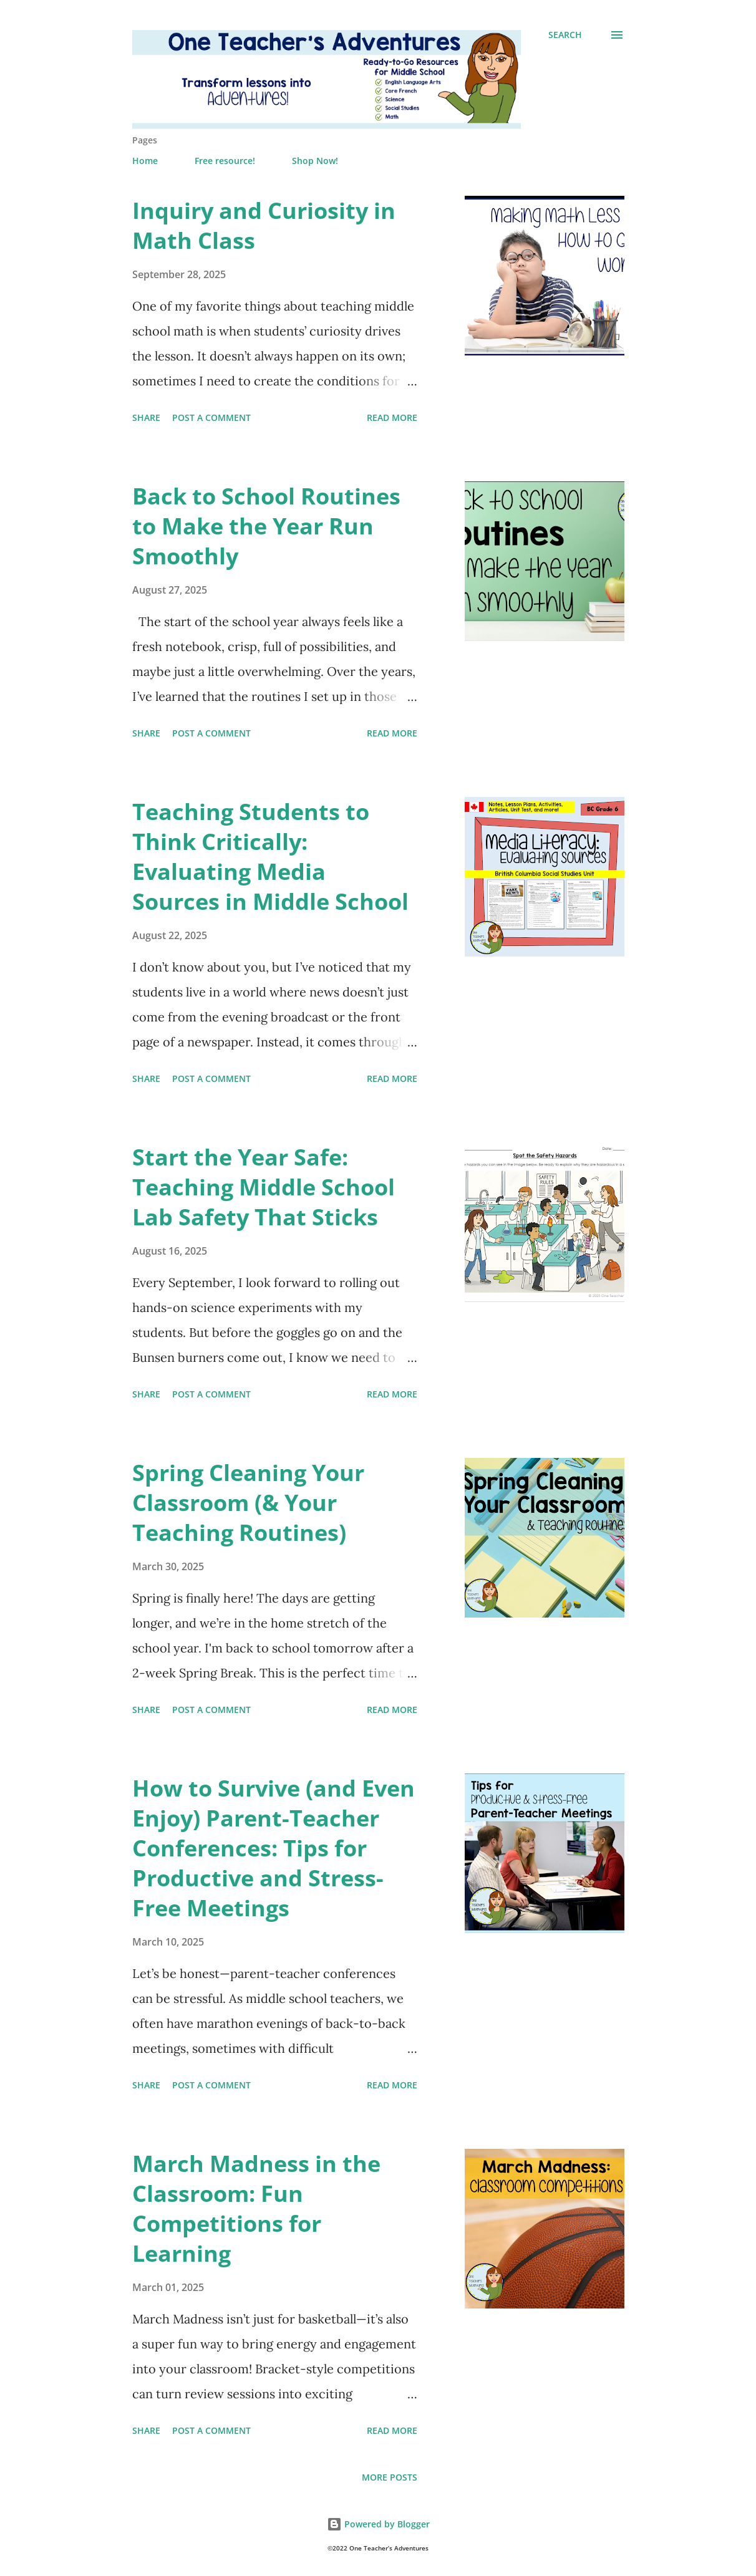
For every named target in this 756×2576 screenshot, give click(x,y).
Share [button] (146, 417)
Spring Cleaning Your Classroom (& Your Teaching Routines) (248, 1502)
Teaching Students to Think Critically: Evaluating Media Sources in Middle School (270, 856)
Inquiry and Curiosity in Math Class (263, 225)
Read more (392, 417)
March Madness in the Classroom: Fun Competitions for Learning (256, 2208)
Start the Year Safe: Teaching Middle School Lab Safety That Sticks (263, 1187)
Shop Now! (315, 160)
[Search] (565, 34)
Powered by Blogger (378, 2524)
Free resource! (225, 160)
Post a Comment (211, 417)
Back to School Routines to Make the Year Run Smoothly (266, 526)
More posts (389, 2477)
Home (145, 160)
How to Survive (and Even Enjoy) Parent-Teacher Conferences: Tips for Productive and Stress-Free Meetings (273, 1848)
